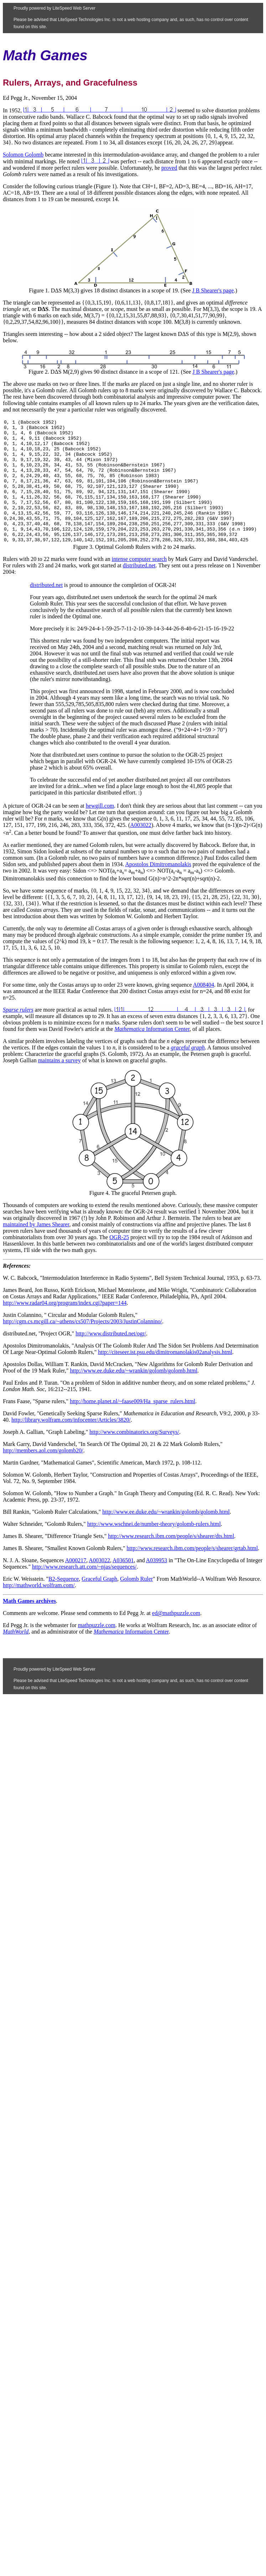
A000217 (76, 1585)
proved (169, 168)
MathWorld (15, 1656)
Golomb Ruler (136, 1603)
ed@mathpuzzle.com (176, 1638)
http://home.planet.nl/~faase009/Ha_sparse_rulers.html (132, 1426)
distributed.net (139, 590)
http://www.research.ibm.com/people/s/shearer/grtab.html (192, 1573)
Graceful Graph (99, 1603)
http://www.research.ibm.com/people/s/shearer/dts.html (171, 1561)
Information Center (167, 1054)
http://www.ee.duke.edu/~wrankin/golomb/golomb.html (134, 1395)
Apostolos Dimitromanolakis (158, 889)
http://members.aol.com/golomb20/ (43, 1475)
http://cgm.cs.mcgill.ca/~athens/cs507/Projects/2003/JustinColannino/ (82, 1346)
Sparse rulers (18, 1034)
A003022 (140, 850)
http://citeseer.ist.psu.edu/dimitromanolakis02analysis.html (165, 1377)
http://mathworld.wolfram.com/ (39, 1610)
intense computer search (139, 584)
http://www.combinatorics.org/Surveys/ (134, 1456)
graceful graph (188, 1072)
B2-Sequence (63, 1603)
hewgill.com (100, 830)
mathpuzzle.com (96, 1650)
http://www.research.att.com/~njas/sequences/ (84, 1591)
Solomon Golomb (23, 155)
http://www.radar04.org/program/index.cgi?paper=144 (65, 1327)
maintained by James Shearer (36, 1249)
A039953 (156, 1585)
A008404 (203, 1009)
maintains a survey (59, 1085)
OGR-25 (119, 1262)
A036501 (123, 1585)
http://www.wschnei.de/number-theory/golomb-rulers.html (154, 1548)
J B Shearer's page (213, 290)
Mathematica (129, 1054)
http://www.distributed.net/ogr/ (110, 1358)
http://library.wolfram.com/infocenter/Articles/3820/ (71, 1444)
